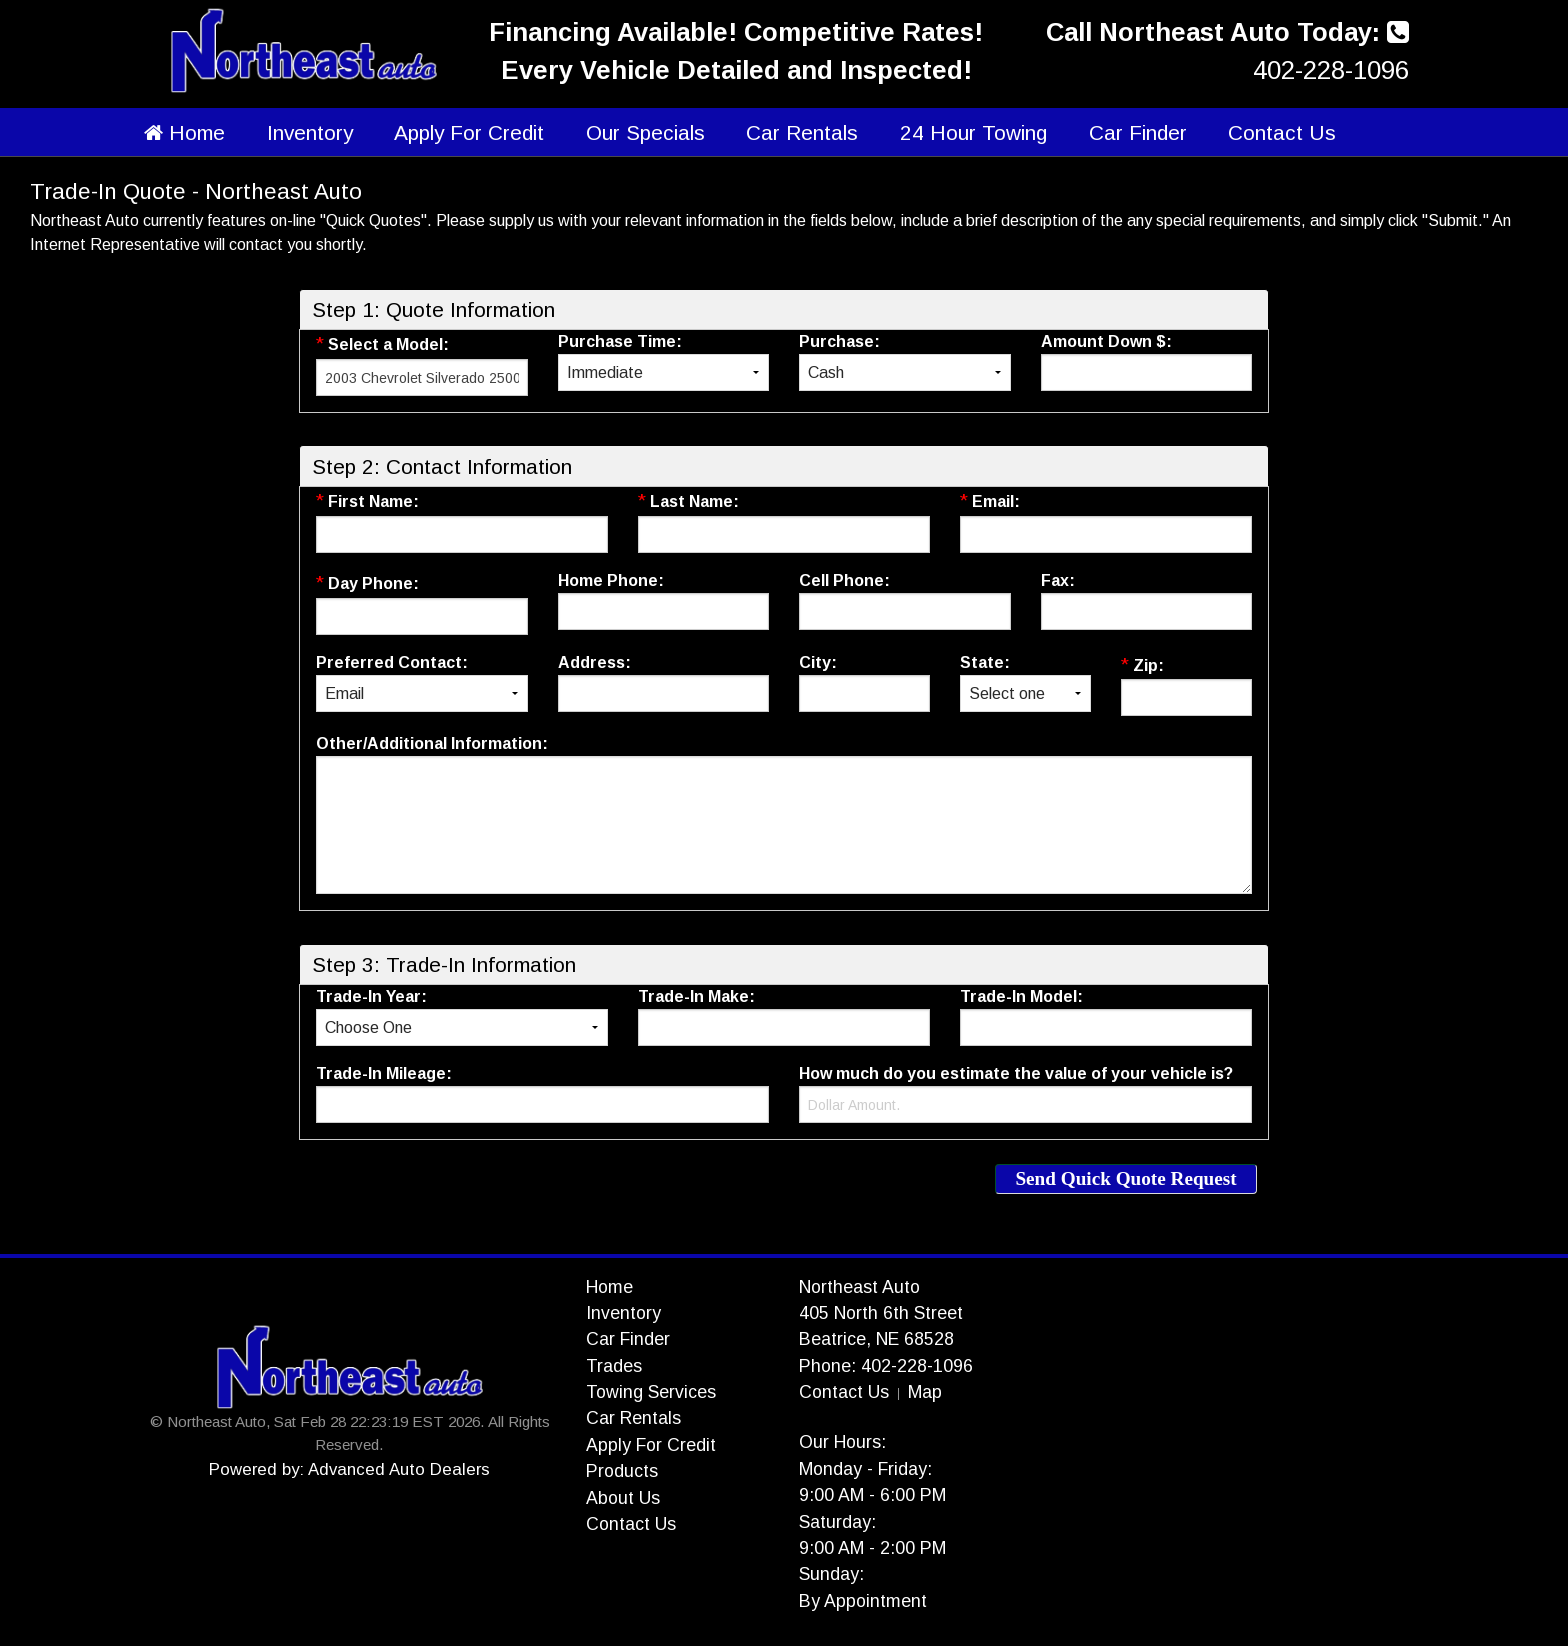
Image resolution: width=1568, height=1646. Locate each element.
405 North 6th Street (881, 1313)
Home (184, 132)
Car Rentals (802, 132)
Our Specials (645, 132)
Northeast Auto (859, 1287)
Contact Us (1282, 132)
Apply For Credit (469, 132)
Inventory (310, 132)
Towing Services (651, 1392)
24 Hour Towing (973, 132)
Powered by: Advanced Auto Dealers (349, 1469)
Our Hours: (842, 1442)
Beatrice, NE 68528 (876, 1339)
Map (925, 1392)
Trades (614, 1366)
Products (622, 1471)
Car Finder (1138, 132)
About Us (623, 1498)
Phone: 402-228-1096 (886, 1366)
